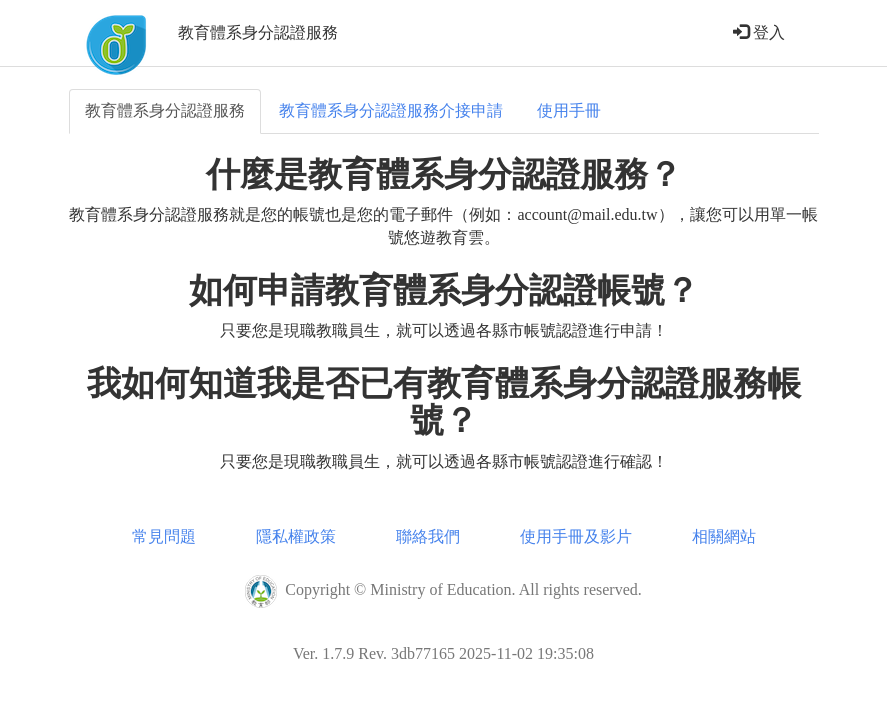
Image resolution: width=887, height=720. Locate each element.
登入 (759, 32)
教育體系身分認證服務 (165, 110)
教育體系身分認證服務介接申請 (391, 110)
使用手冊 (569, 110)
